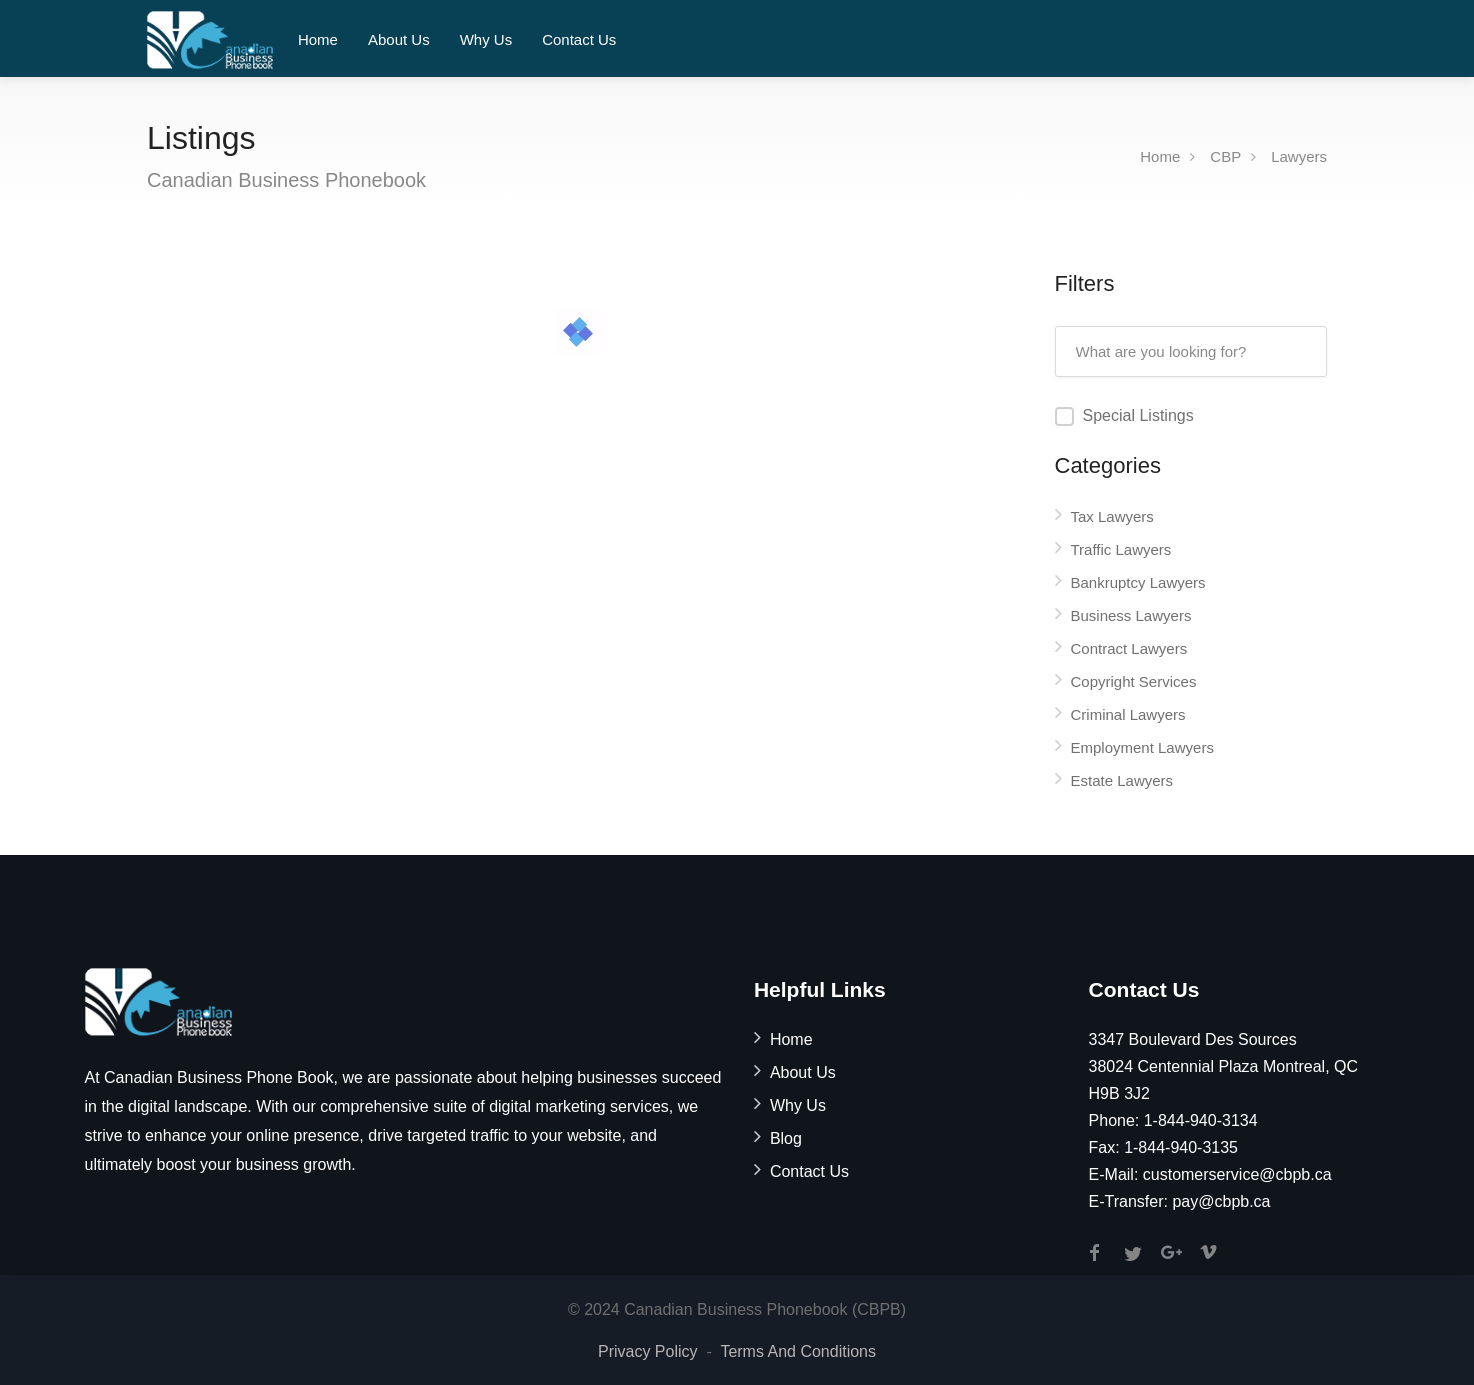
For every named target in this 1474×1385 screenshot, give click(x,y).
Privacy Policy (648, 1351)
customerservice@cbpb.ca (1237, 1174)
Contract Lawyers (1129, 648)
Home (318, 39)
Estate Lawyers (1122, 780)
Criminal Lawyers (1128, 714)
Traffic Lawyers (1121, 549)
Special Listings (1138, 415)
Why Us (486, 39)
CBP (1225, 156)
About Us (399, 39)
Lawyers (1299, 156)
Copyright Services (1134, 681)
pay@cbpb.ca (1221, 1201)
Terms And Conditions (798, 1351)
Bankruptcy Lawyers (1138, 582)
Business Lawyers (1131, 615)
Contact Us (579, 39)
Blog (786, 1138)
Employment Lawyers (1142, 747)
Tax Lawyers (1112, 516)
